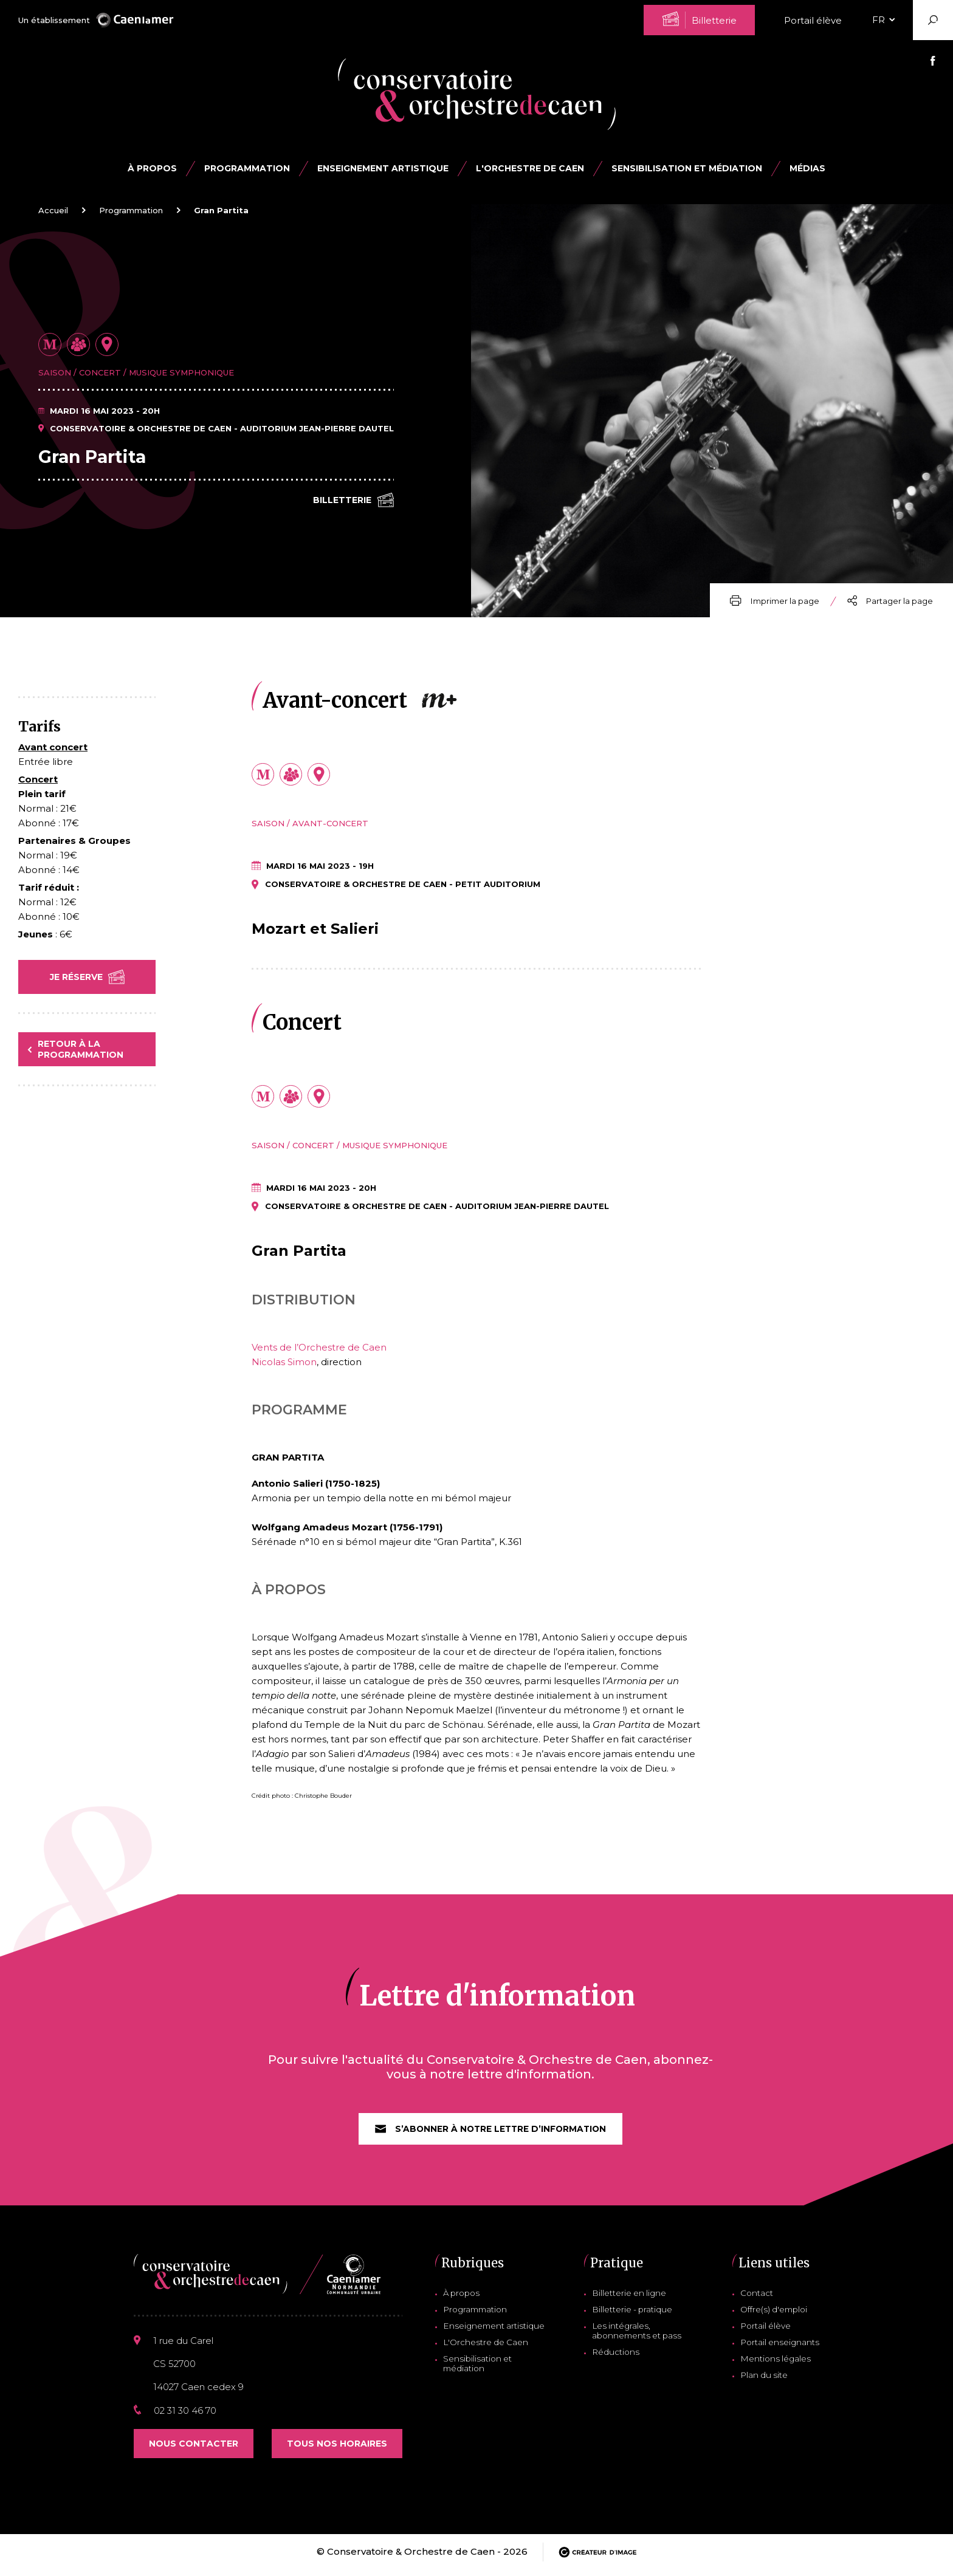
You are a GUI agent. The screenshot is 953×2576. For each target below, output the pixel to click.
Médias (807, 168)
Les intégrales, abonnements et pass (637, 2336)
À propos (152, 168)
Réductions (617, 2358)
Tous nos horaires (337, 2449)
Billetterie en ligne (631, 2299)
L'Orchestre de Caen (530, 168)
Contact (761, 2299)
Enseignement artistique (492, 2332)
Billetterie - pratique (635, 2315)
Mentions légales (778, 2364)
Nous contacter (193, 2449)
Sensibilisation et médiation (686, 168)
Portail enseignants (782, 2348)
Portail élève (813, 20)
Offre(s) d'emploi (778, 2315)
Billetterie (353, 500)
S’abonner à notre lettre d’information (490, 2134)
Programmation (131, 210)
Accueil (53, 210)
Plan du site (767, 2381)
